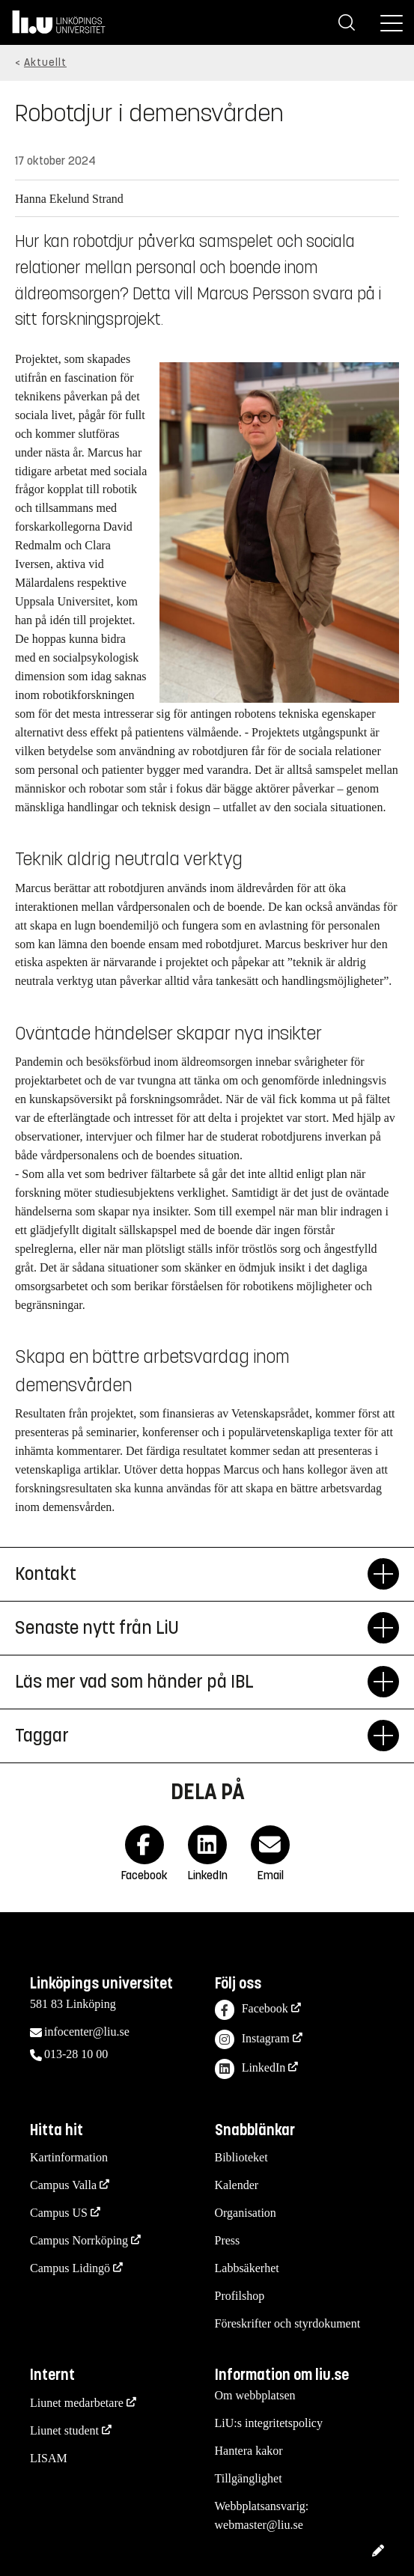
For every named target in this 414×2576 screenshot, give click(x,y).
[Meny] (391, 22)
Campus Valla (63, 2185)
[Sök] (346, 22)
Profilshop (240, 2295)
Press (227, 2240)
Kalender (237, 2185)
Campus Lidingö (70, 2268)
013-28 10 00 (76, 2054)
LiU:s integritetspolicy (269, 2423)
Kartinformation (69, 2157)
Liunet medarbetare (77, 2402)
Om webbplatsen (255, 2395)
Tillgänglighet (248, 2478)
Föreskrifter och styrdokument (288, 2323)
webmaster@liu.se (259, 2524)
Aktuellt (45, 62)
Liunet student (64, 2430)
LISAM (48, 2458)
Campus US (59, 2212)
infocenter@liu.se (87, 2031)
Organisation (245, 2212)
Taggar (191, 1735)
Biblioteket (241, 2157)
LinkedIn (250, 2069)
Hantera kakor (249, 2450)
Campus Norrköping (79, 2240)
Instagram (252, 2040)
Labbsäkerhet (247, 2268)
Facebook (251, 2010)
